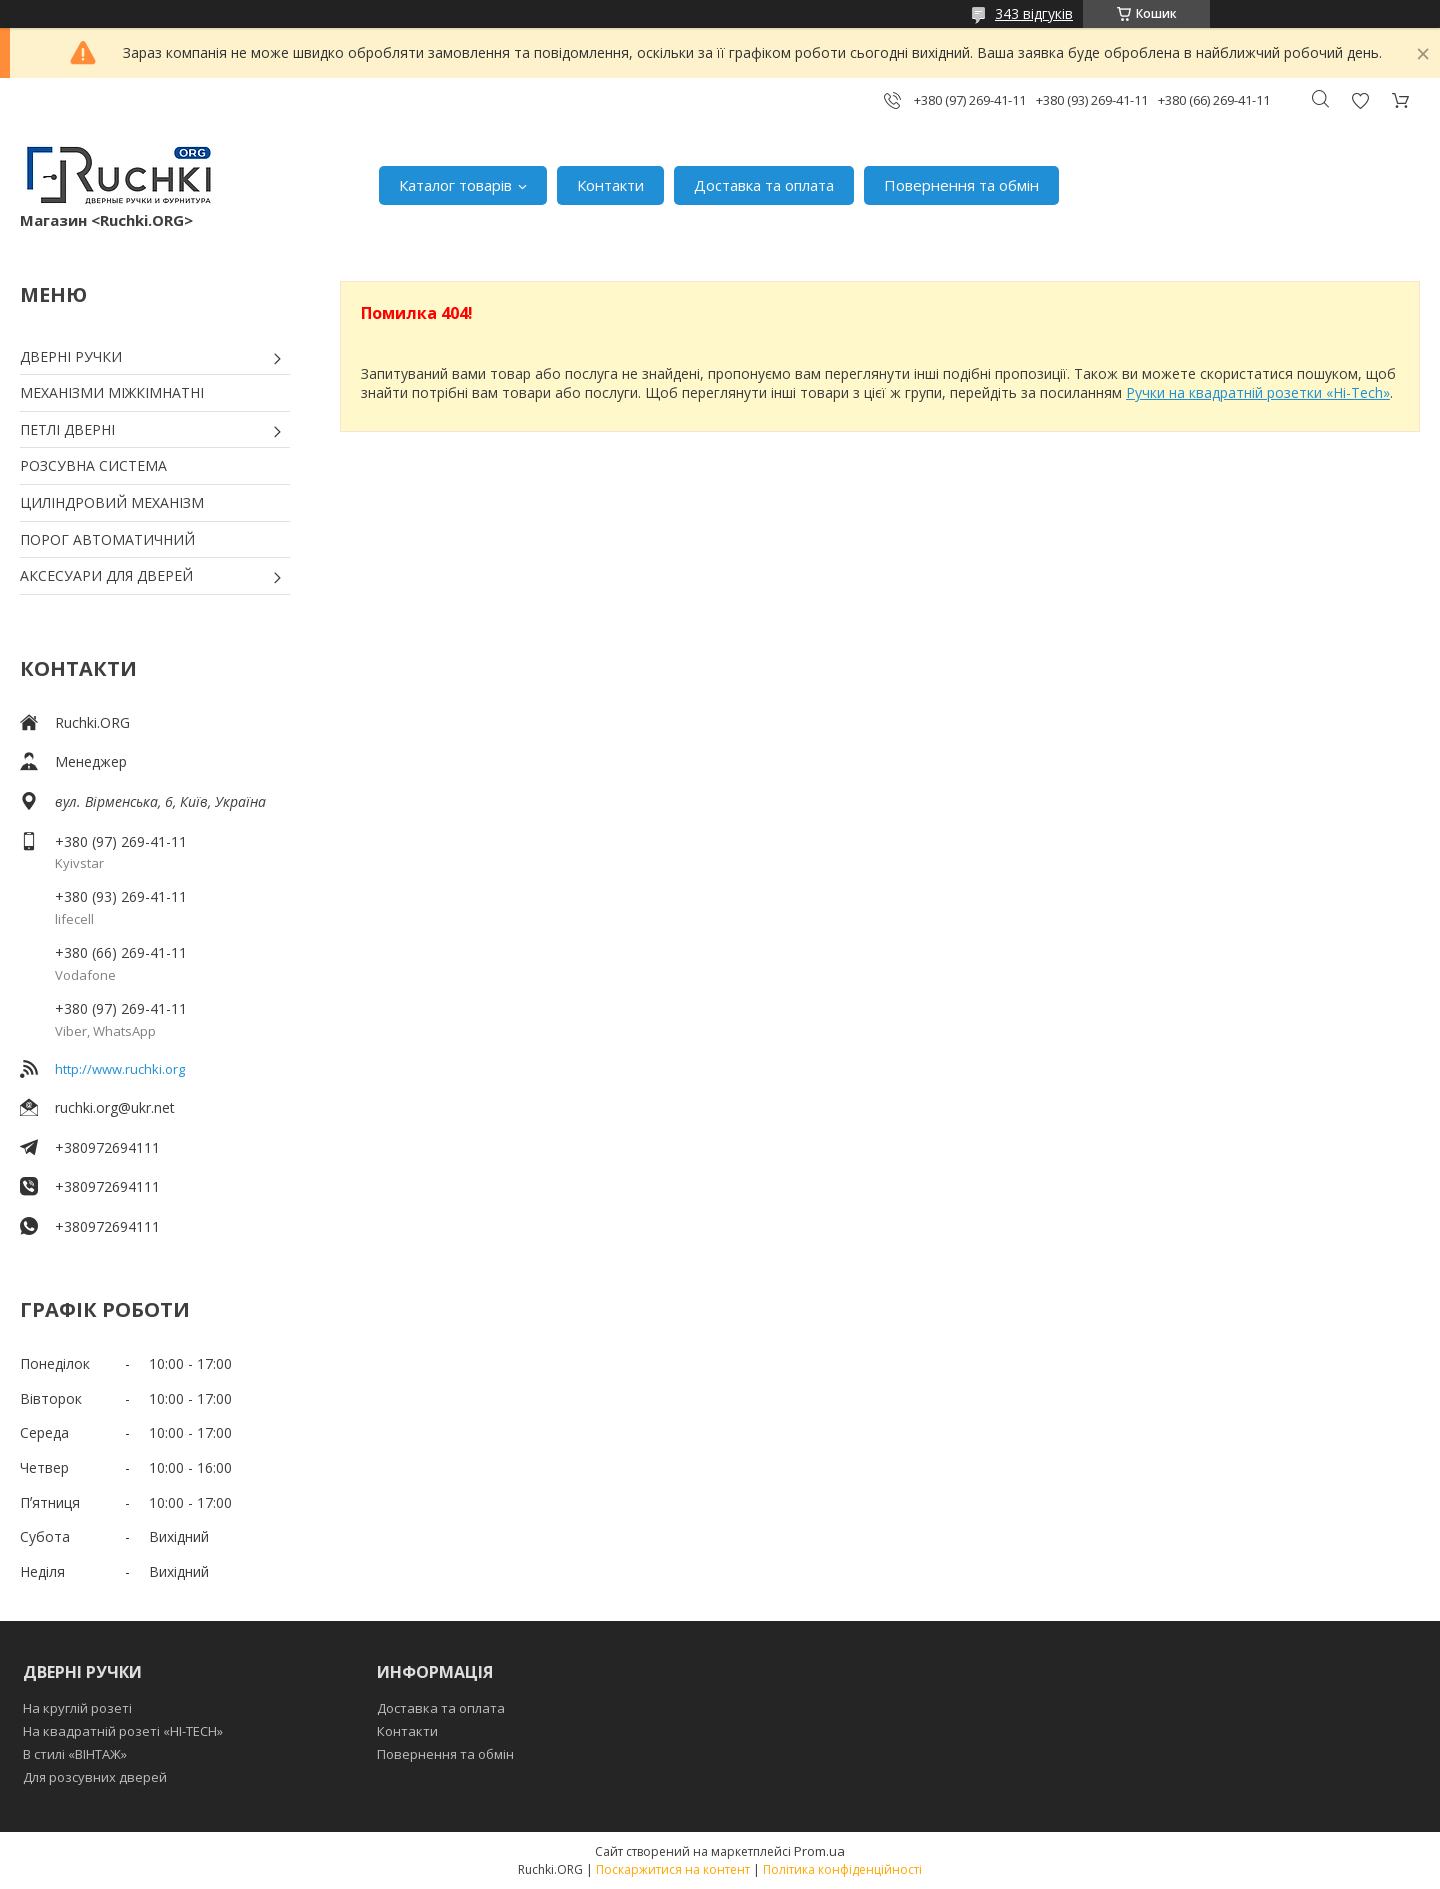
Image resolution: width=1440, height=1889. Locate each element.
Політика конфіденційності (842, 1869)
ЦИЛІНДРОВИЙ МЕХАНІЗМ (112, 502)
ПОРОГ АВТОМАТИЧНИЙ (107, 539)
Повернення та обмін (961, 185)
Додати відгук (1360, 100)
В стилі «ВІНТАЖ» (75, 1754)
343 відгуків (1034, 13)
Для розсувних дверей (95, 1777)
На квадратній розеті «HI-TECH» (123, 1731)
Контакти (610, 185)
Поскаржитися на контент (673, 1869)
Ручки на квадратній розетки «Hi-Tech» (1258, 392)
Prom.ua (819, 1851)
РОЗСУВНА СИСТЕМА (93, 465)
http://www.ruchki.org (120, 1069)
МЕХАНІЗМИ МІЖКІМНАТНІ (112, 392)
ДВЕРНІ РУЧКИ (71, 356)
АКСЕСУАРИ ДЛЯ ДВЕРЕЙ (106, 575)
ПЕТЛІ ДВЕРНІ (67, 429)
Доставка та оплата (764, 185)
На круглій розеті (77, 1708)
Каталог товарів (455, 185)
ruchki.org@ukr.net (115, 1107)
